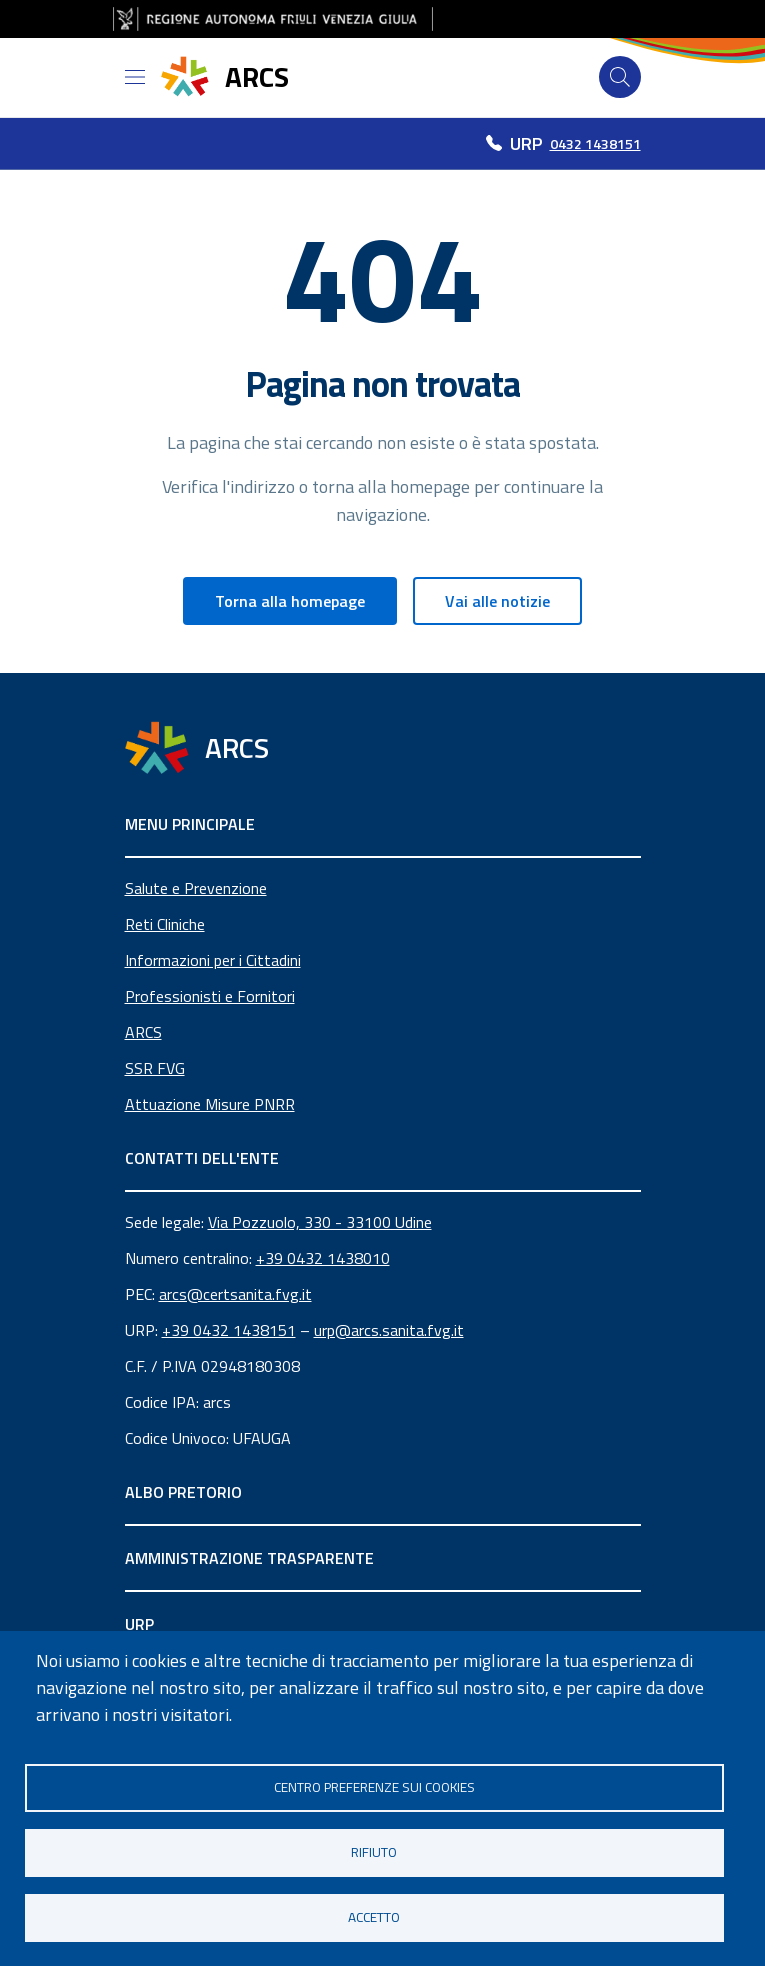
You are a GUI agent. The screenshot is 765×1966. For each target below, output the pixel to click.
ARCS (143, 1032)
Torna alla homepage (290, 601)
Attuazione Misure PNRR (210, 1104)
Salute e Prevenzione (196, 888)
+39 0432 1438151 (229, 1330)
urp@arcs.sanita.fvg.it (389, 1330)
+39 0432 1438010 (323, 1258)
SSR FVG (155, 1068)
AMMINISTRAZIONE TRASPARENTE (249, 1558)
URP (139, 1624)
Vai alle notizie (497, 601)
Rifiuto (374, 1852)
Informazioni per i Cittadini (213, 960)
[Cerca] (620, 77)
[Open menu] (135, 77)
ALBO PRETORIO (183, 1492)
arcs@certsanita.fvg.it (235, 1294)
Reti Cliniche (165, 924)
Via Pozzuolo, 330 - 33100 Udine (320, 1222)
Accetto (374, 1917)
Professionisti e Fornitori (210, 996)
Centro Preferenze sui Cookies (374, 1787)
